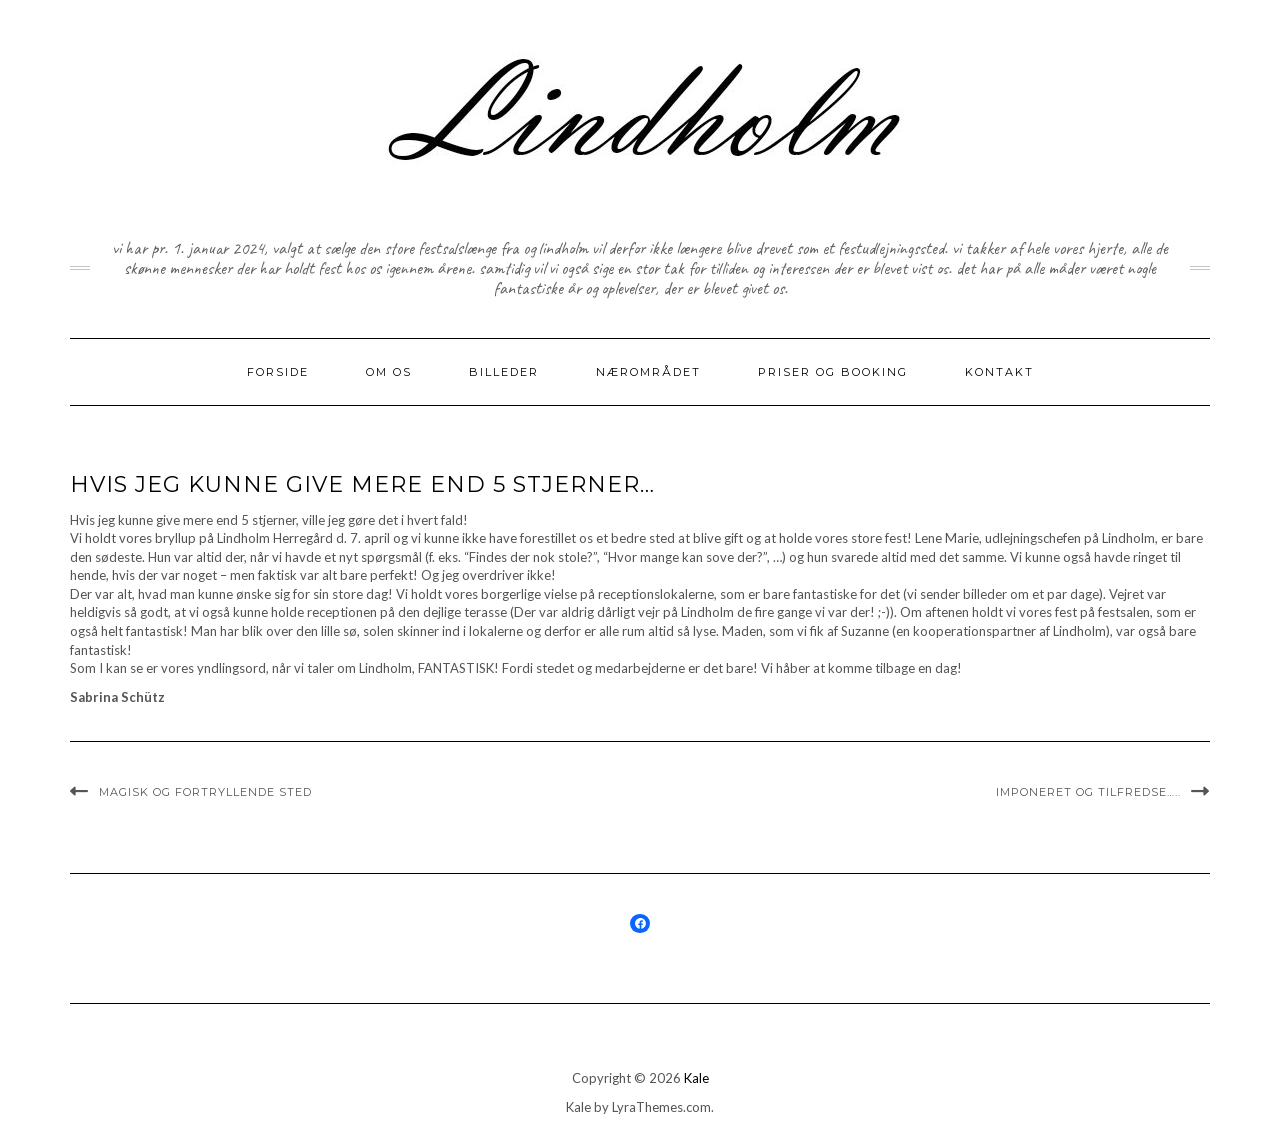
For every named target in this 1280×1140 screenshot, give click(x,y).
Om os (389, 372)
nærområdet (648, 372)
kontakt (999, 372)
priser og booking (833, 372)
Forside (278, 372)
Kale (696, 1078)
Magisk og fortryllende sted (205, 792)
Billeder (504, 372)
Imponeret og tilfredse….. (1088, 792)
